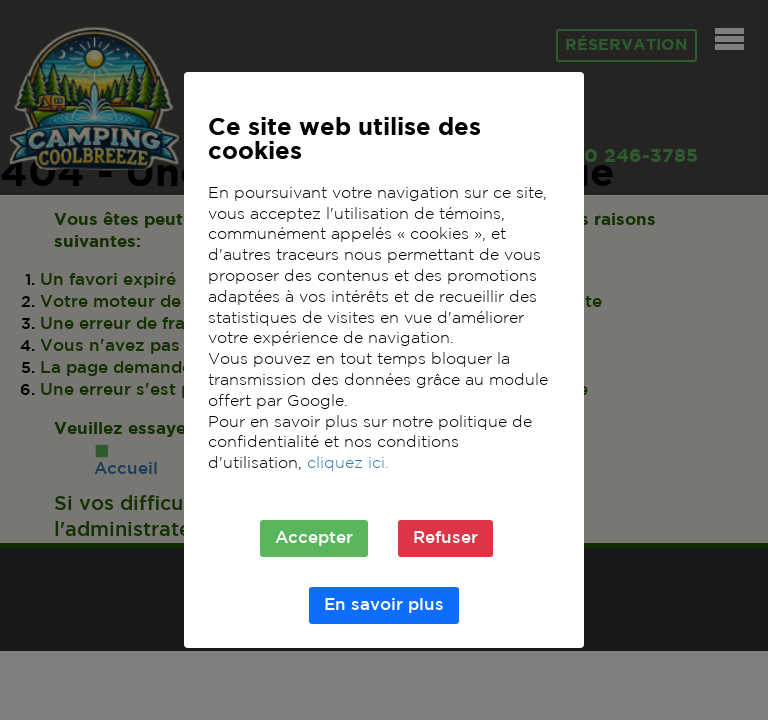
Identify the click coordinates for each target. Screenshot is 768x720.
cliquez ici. (348, 463)
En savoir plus (384, 605)
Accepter (314, 538)
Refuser (445, 538)
